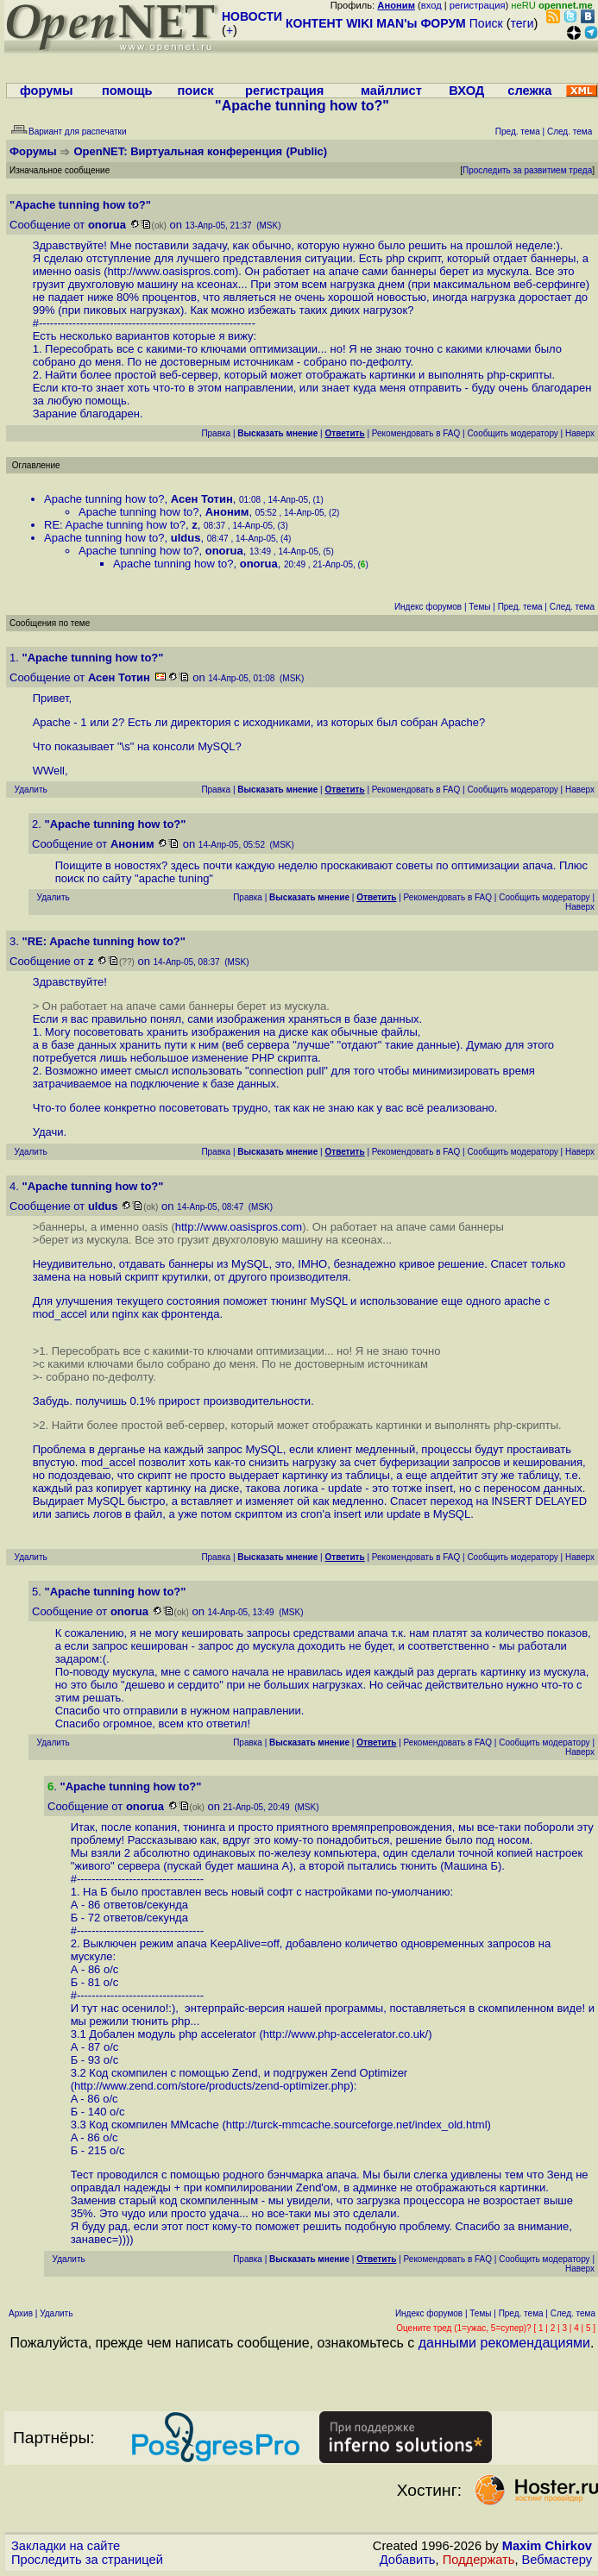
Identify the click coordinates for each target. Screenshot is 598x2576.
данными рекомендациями (504, 2342)
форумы (46, 90)
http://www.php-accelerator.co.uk (344, 2034)
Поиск (486, 23)
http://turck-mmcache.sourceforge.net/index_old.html (357, 2124)
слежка (529, 90)
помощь (127, 90)
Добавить (408, 2560)
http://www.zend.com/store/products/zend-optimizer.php (211, 2085)
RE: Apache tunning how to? (115, 524)
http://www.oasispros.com (171, 271)
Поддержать (479, 2560)
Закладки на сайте (65, 2546)
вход (431, 5)
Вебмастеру (557, 2560)
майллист (391, 90)
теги (522, 23)
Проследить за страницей (87, 2560)
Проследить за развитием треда (527, 170)
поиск (195, 90)
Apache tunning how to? (104, 498)
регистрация (478, 5)
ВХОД (466, 90)
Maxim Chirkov (547, 2546)
